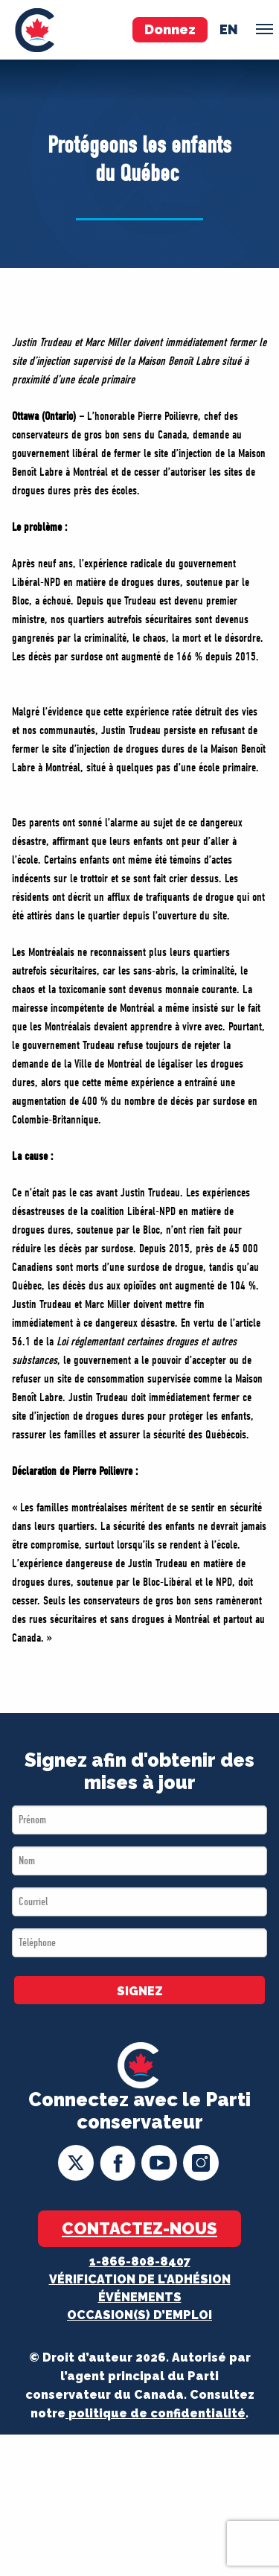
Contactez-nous (139, 2228)
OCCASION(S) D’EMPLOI (139, 2315)
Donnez (170, 29)
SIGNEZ (140, 1991)
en (228, 29)
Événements (140, 2297)
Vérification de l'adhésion (140, 2279)
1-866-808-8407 (139, 2261)
